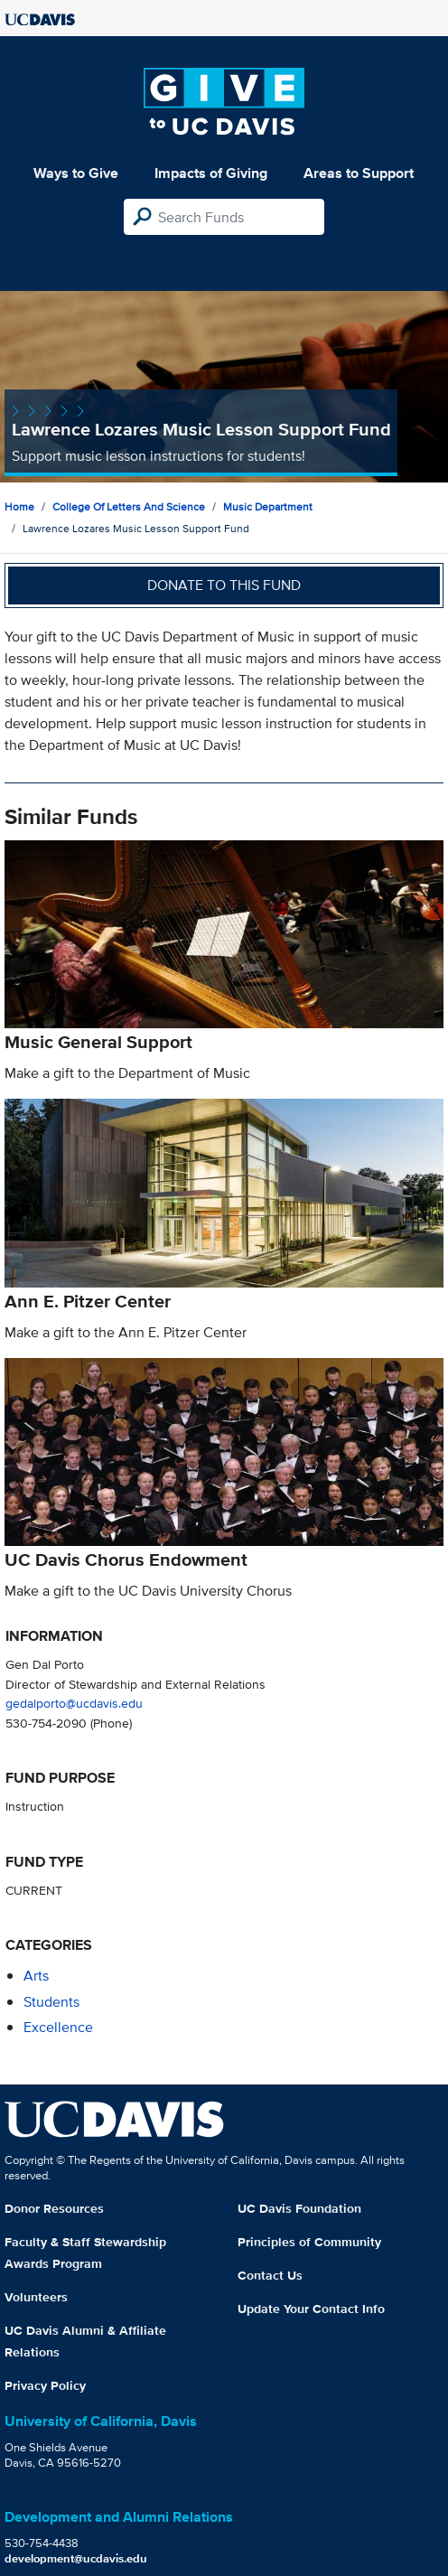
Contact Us (270, 2275)
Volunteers (36, 2297)
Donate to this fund (224, 585)
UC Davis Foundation (299, 2208)
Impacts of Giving (210, 173)
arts (36, 1975)
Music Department (268, 506)
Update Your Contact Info (311, 2309)
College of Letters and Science (128, 506)
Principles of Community (309, 2242)
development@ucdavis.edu (76, 2558)
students (51, 2001)
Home (19, 506)
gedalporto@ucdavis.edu (74, 1702)
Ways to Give (75, 173)
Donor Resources (54, 2208)
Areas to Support (358, 173)
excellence (58, 2027)
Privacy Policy (45, 2385)
